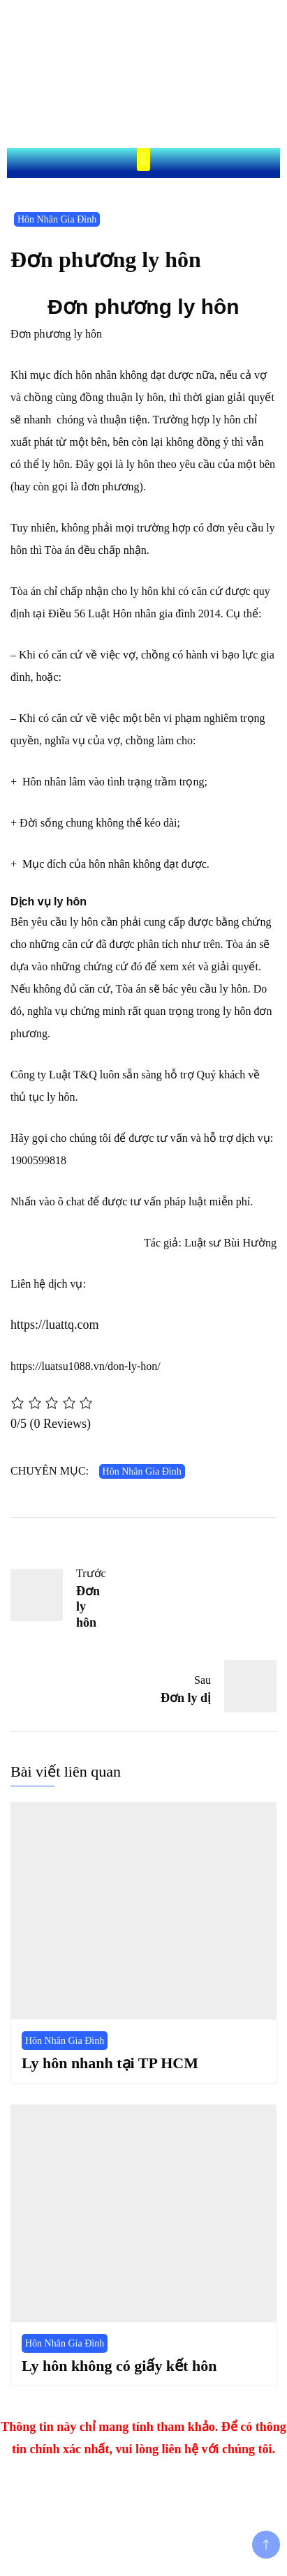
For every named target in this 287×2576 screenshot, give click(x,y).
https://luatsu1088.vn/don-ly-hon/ (85, 1366)
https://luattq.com (54, 1325)
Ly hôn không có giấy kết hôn (119, 2365)
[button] (143, 159)
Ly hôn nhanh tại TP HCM (110, 2063)
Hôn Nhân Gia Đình (56, 219)
